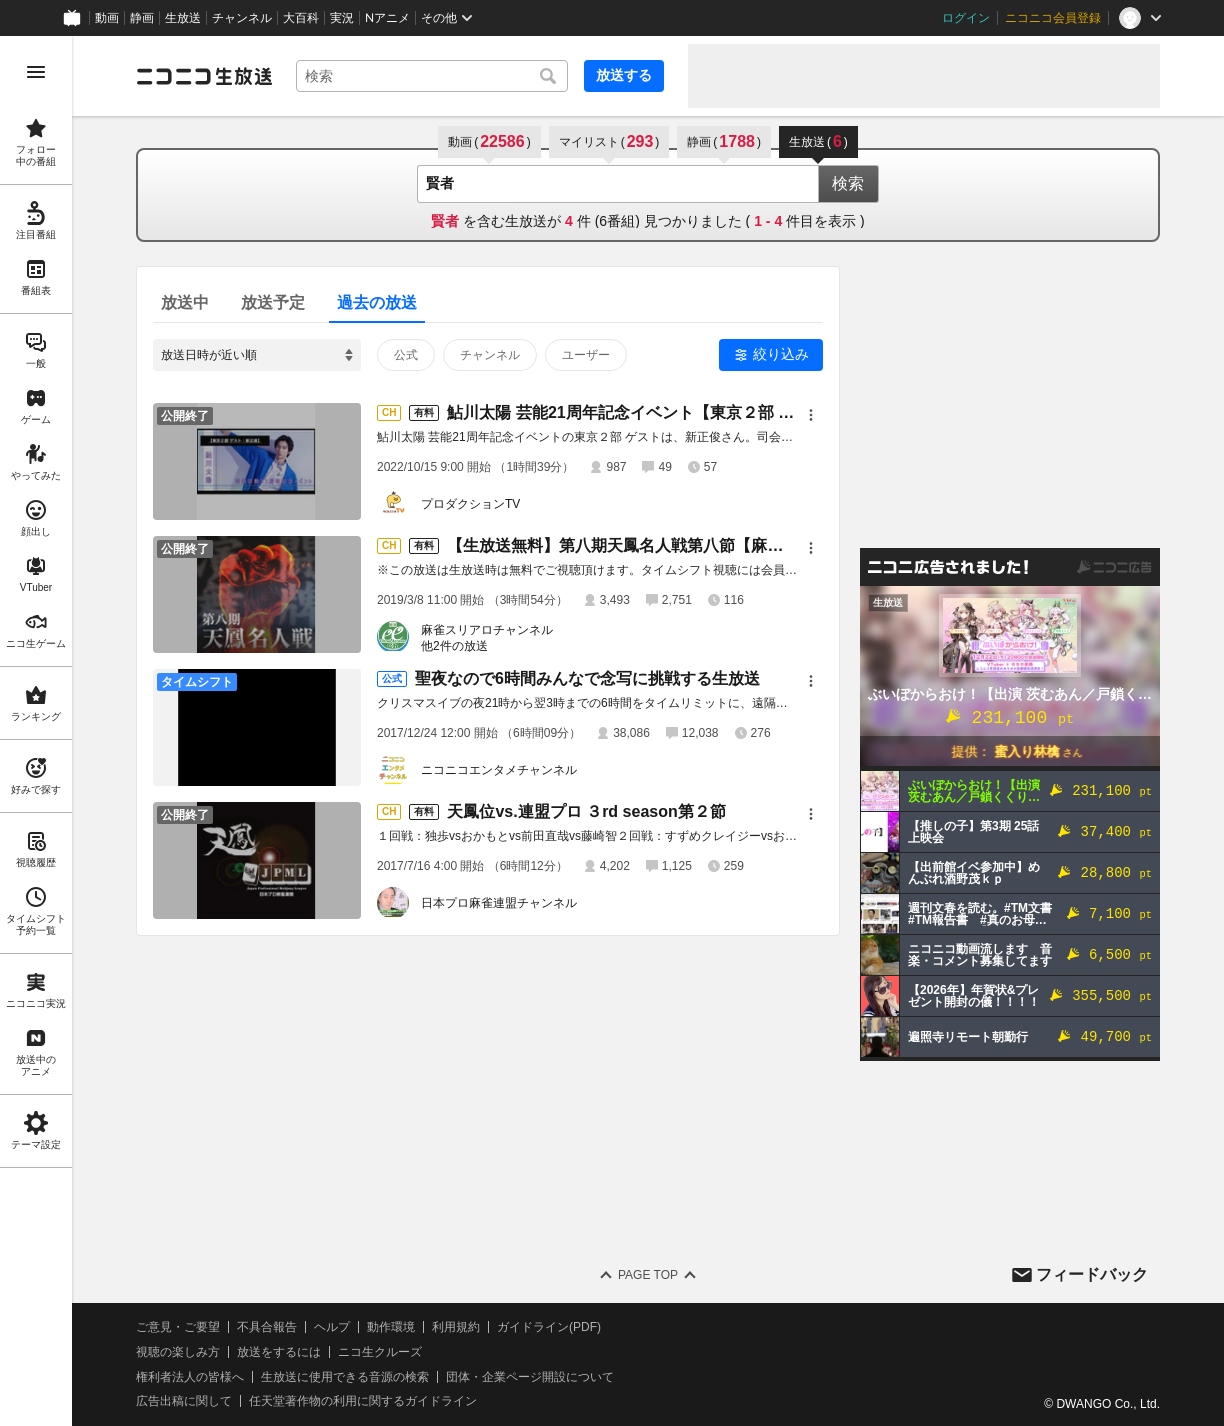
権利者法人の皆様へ (190, 1377)
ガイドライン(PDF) (549, 1327)
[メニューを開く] (36, 72)
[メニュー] (811, 415)
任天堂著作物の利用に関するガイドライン (363, 1401)
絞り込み (781, 354)
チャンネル (242, 18)
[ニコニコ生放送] (204, 76)
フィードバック (1092, 1274)
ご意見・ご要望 (178, 1327)
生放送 (183, 18)
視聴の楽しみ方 (178, 1352)
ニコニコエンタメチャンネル (499, 770)
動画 (107, 18)
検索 (848, 183)
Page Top (648, 1275)
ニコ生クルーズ (380, 1352)
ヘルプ (332, 1327)
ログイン (966, 18)
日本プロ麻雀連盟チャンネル (499, 903)
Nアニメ (387, 18)
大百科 (301, 18)
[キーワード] (432, 76)
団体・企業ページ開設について (530, 1377)
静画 (142, 18)
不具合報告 (267, 1327)
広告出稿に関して (184, 1401)
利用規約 (456, 1327)
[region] (36, 731)
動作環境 (391, 1327)
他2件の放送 (454, 646)
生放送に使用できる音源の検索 (345, 1377)
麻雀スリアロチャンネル (487, 630)
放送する (624, 75)
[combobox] (432, 76)
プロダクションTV (470, 504)
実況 (342, 18)
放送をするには (279, 1352)
